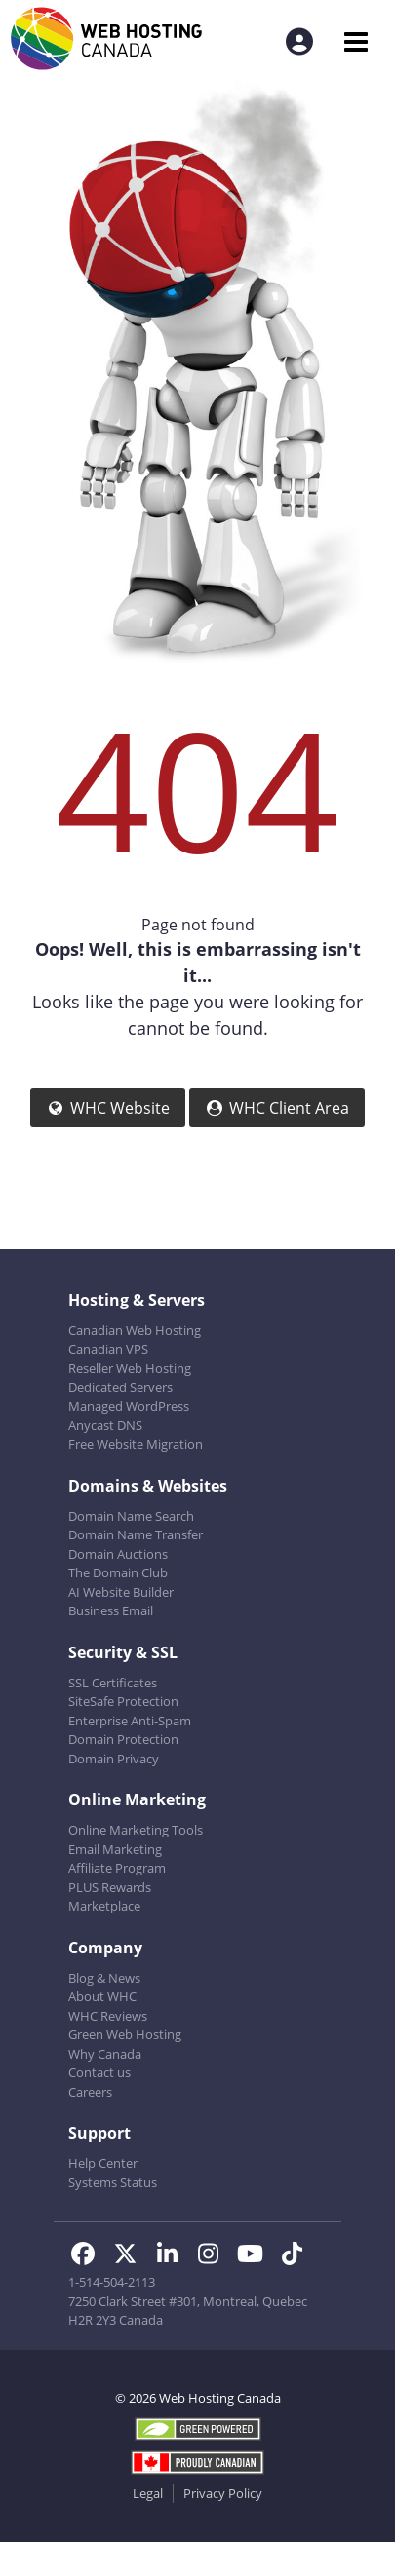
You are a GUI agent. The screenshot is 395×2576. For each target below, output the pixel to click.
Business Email (110, 1610)
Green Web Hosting (124, 2034)
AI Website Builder (121, 1592)
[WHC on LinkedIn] (173, 2256)
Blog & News (104, 1978)
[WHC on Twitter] (131, 2256)
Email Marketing (115, 1849)
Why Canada (104, 2054)
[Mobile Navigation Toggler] (355, 41)
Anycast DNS (105, 1425)
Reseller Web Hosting (129, 1368)
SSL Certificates (112, 1682)
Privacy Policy (222, 2493)
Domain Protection (123, 1739)
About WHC (102, 1996)
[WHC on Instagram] (215, 2256)
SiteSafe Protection (123, 1701)
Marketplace (104, 1905)
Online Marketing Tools (135, 1829)
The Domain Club (118, 1572)
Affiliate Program (117, 1867)
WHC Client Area (277, 1107)
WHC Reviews (107, 2016)
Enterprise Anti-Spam (129, 1720)
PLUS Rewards (109, 1887)
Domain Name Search (131, 1516)
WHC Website (108, 1107)
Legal (148, 2493)
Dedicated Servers (120, 1387)
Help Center (103, 2163)
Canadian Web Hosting (134, 1330)
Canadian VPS (108, 1349)
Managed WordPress (128, 1406)
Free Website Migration (135, 1444)
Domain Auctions (118, 1554)
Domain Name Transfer (135, 1534)
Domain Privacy (113, 1758)
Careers (90, 2092)
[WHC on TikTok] (296, 2256)
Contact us (99, 2072)
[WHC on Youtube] (256, 2256)
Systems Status (112, 2182)
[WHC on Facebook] (89, 2256)
